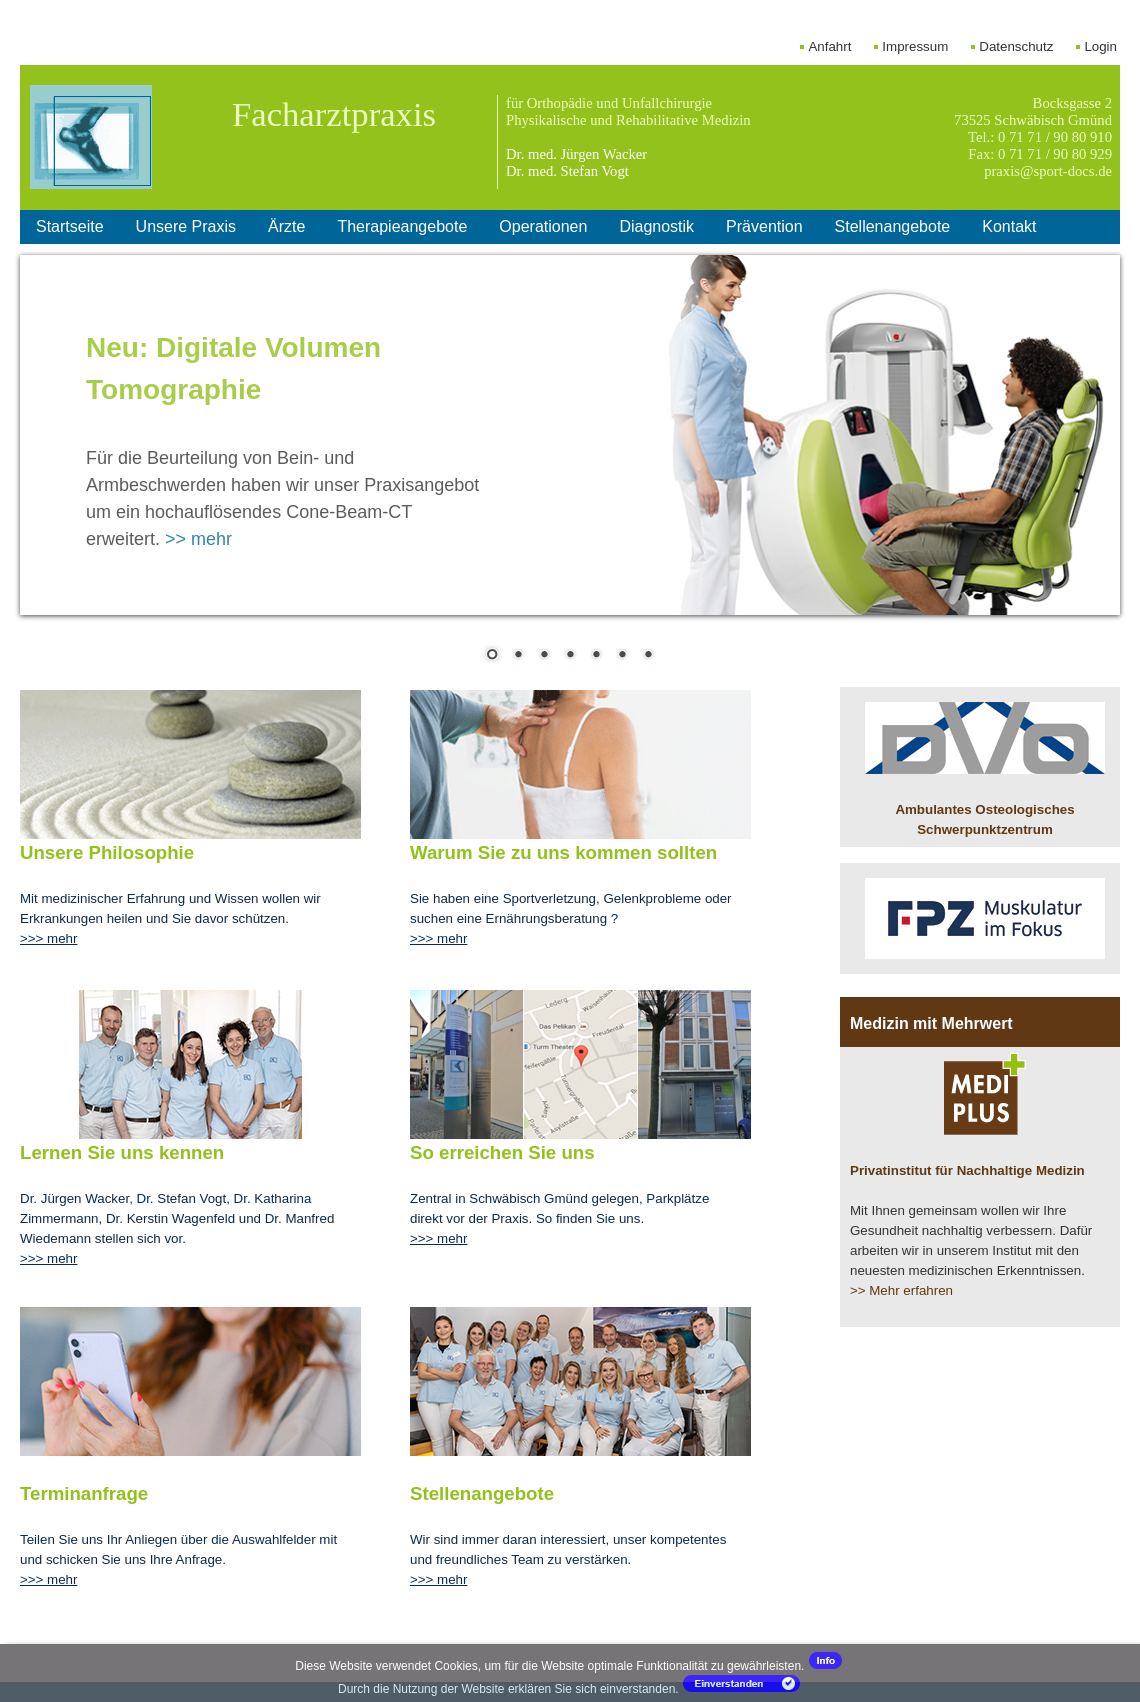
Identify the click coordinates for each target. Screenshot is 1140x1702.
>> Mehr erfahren (901, 1290)
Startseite (70, 226)
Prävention (764, 226)
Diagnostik (656, 226)
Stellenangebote (893, 226)
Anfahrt (829, 46)
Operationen (543, 226)
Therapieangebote (402, 226)
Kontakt (1009, 226)
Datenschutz (1016, 46)
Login (1100, 46)
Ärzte (286, 226)
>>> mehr (48, 938)
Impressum (915, 46)
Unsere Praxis (186, 226)
